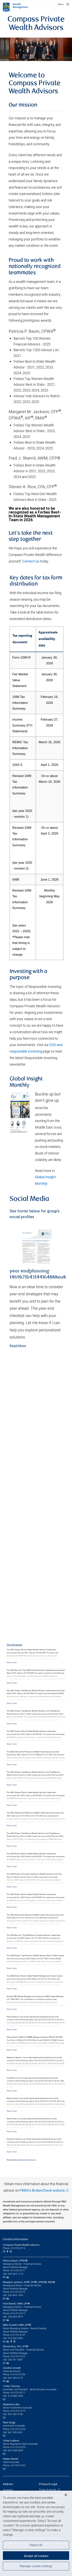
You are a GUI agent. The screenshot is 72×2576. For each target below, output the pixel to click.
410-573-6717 (17, 2270)
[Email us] (4, 2251)
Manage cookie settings (36, 2566)
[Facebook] (8, 2251)
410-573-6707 (17, 2335)
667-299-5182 (15, 2414)
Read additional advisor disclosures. (21, 2160)
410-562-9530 (15, 2338)
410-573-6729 (17, 2447)
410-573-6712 (17, 2313)
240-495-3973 (15, 2316)
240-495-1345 (15, 2295)
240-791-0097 (15, 2359)
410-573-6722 (17, 2356)
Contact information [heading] (15, 2239)
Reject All (36, 2545)
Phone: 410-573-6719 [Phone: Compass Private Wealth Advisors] (14, 2248)
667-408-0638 (15, 2450)
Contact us (30, 561)
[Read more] (12, 1662)
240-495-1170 (15, 2273)
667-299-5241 (15, 2432)
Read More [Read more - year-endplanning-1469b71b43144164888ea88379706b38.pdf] (18, 1346)
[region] (36, 2533)
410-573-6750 (17, 2429)
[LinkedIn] (8, 2277)
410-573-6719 (17, 2292)
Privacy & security (48, 2489)
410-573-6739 (17, 2374)
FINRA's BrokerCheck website (42, 2190)
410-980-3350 (15, 2396)
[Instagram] (11, 2251)
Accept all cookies (36, 2556)
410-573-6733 (17, 2465)
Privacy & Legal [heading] (48, 2484)
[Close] (66, 2495)
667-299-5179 (15, 2377)
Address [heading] (8, 2484)
